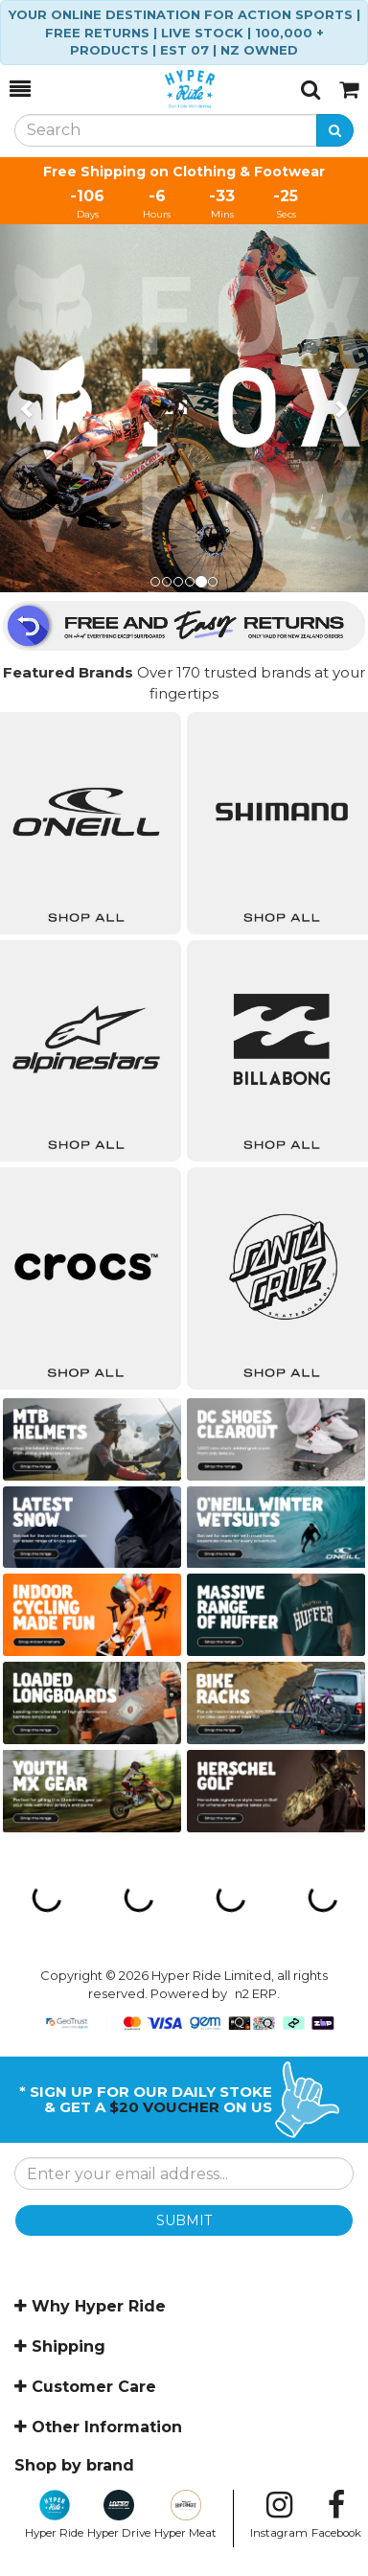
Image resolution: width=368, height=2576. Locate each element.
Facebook (336, 2515)
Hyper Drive (118, 2515)
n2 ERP (256, 1993)
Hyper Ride (54, 2515)
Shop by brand (74, 2465)
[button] (28, 408)
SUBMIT (184, 2220)
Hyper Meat (185, 2515)
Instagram (279, 2515)
